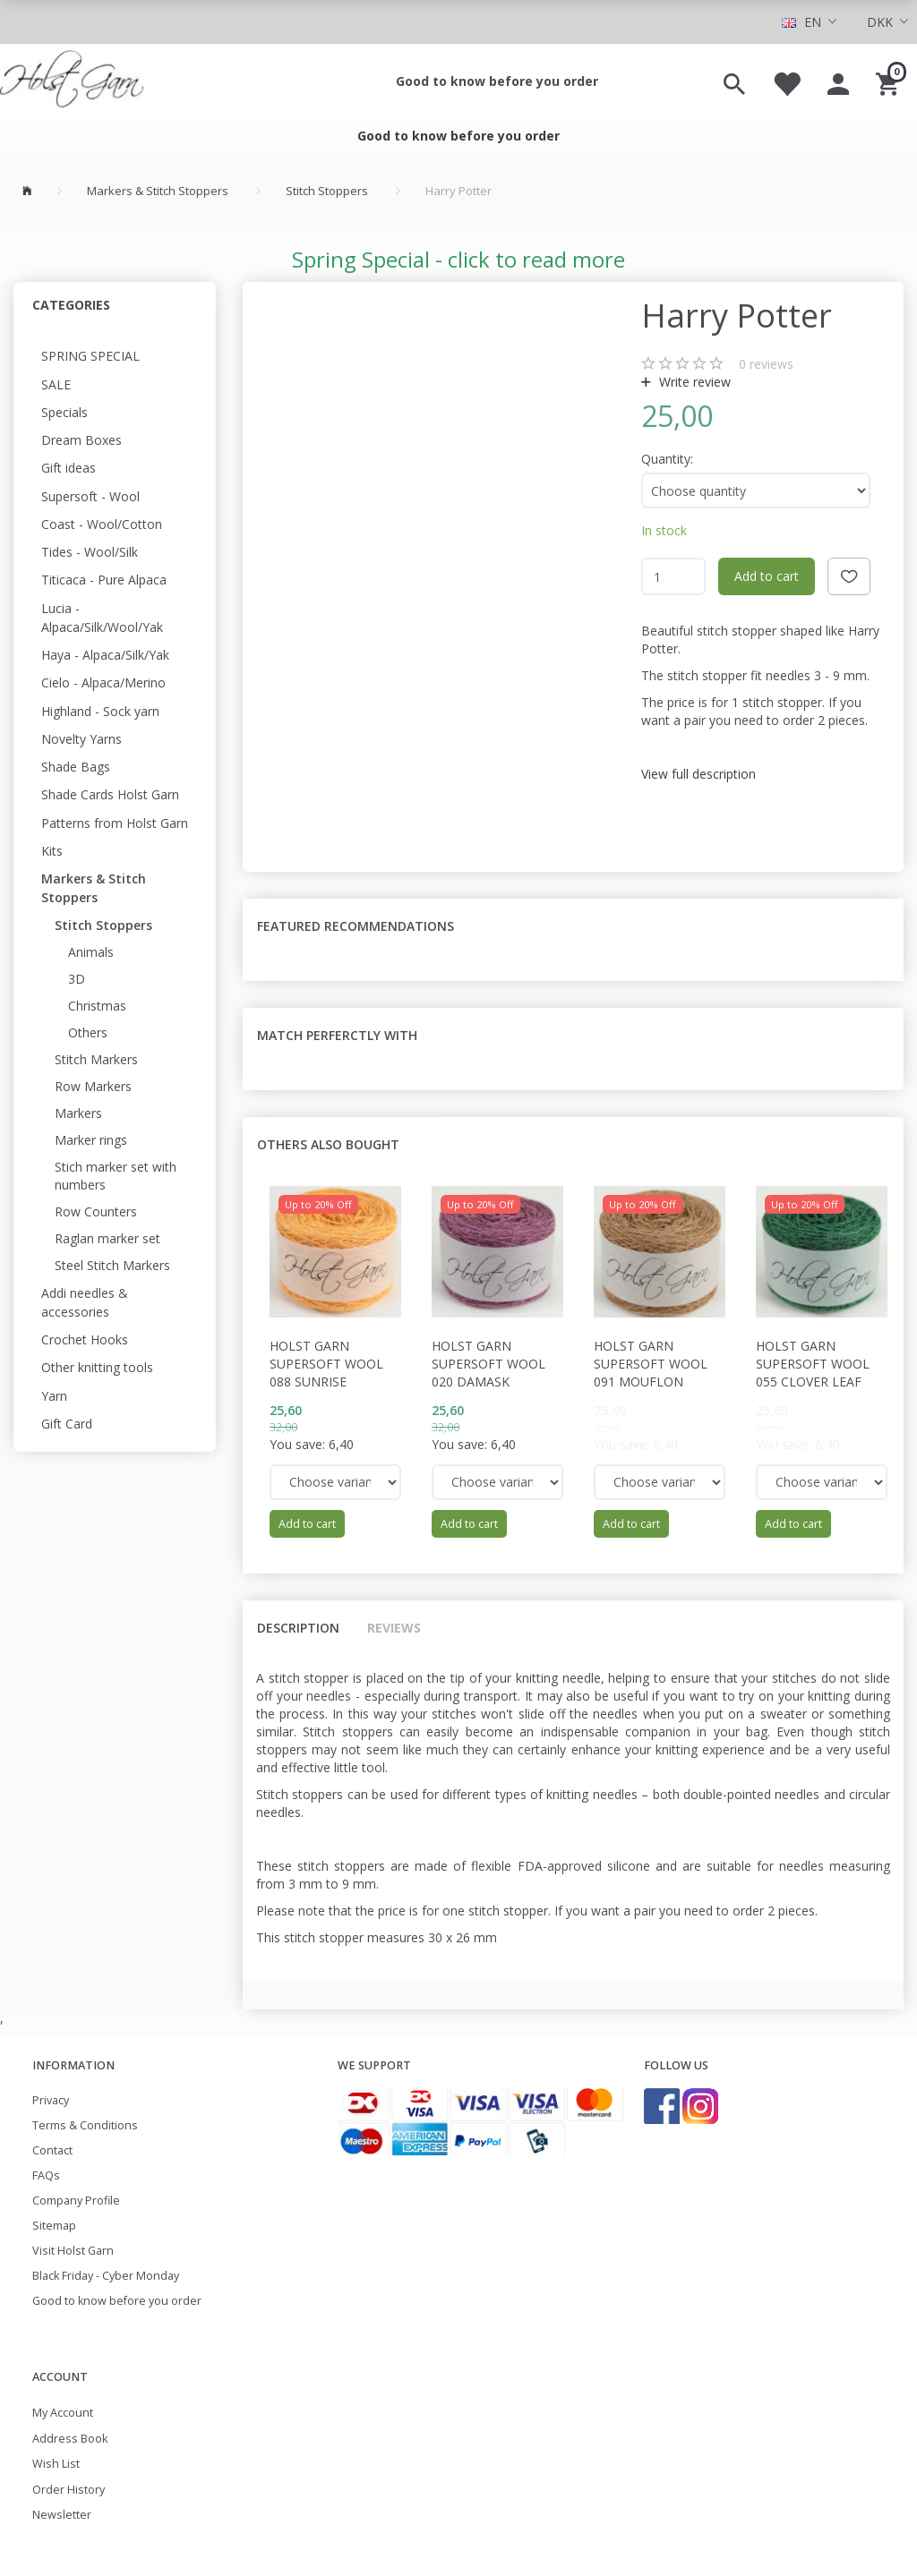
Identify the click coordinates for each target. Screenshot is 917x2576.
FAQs (46, 2175)
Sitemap (54, 2225)
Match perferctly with (337, 1035)
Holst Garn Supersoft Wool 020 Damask (488, 1363)
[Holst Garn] (71, 81)
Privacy (50, 2100)
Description (298, 1627)
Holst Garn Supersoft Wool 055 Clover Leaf (813, 1363)
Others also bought (328, 1144)
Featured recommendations (355, 925)
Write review (693, 381)
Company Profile (76, 2200)
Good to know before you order (497, 81)
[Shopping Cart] (889, 81)
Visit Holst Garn (73, 2250)
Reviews (394, 1627)
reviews (766, 363)
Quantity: (667, 458)
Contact (52, 2150)
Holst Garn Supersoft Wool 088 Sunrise (326, 1363)
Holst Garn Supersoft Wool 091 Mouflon (650, 1363)
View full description (698, 773)
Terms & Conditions (85, 2125)
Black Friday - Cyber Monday (105, 2275)
